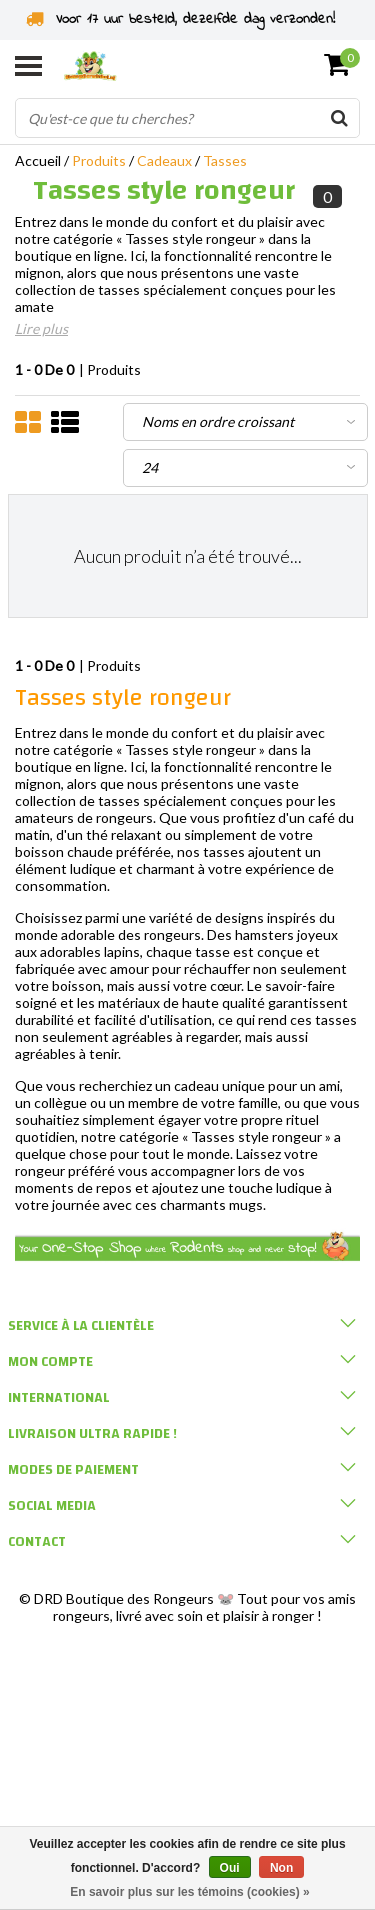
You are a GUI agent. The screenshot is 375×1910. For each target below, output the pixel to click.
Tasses (225, 160)
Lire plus (41, 328)
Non (281, 1868)
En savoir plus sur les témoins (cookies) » (189, 1892)
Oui (230, 1868)
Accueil (38, 160)
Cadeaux (164, 160)
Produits (99, 160)
